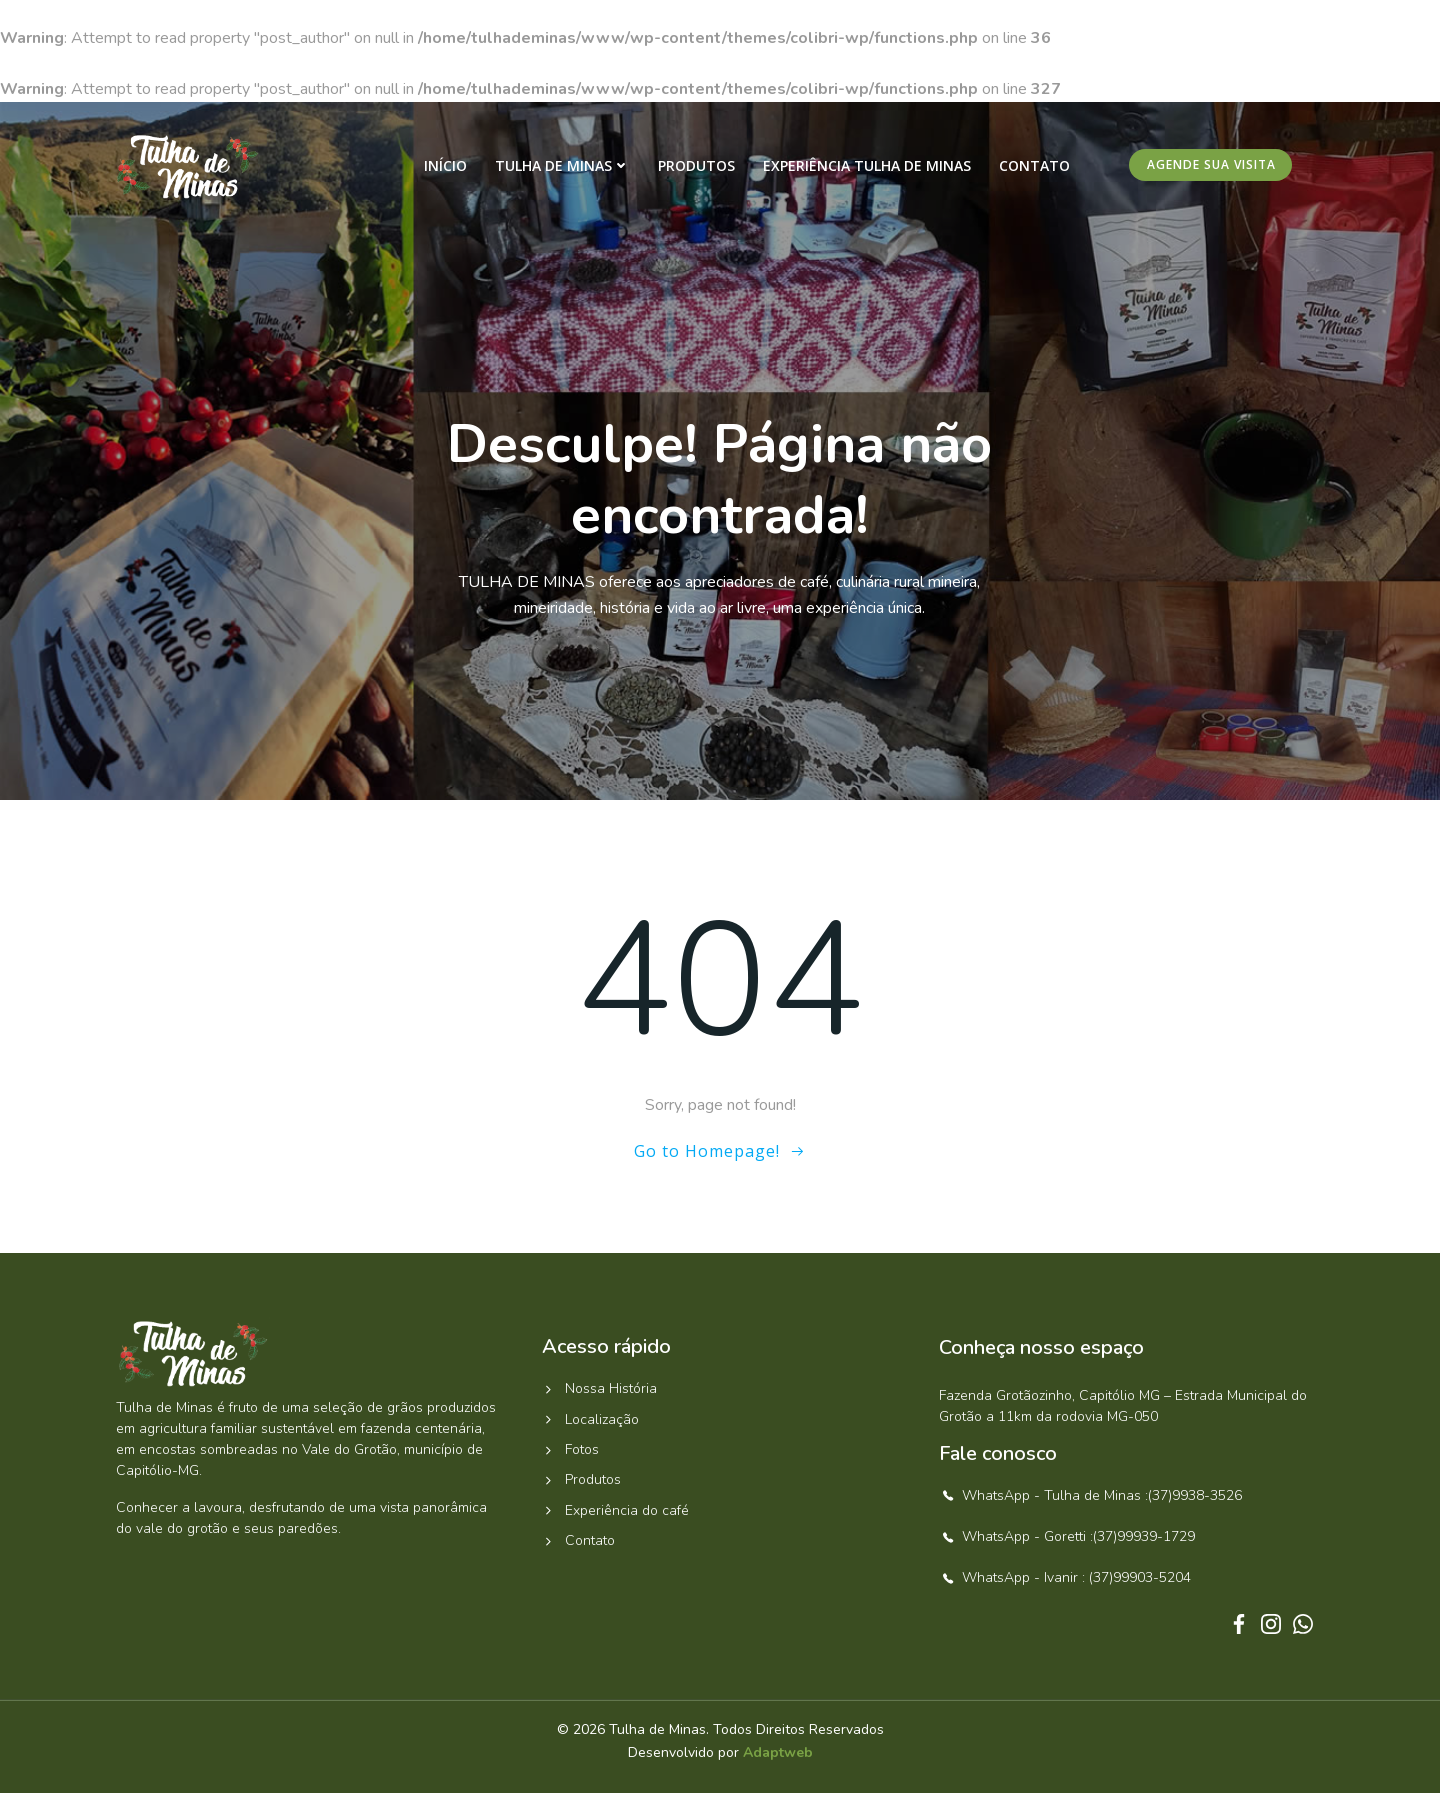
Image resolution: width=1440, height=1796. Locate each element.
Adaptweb (778, 1756)
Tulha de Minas (564, 166)
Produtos (698, 166)
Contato (1036, 166)
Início (447, 166)
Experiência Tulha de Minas (869, 166)
